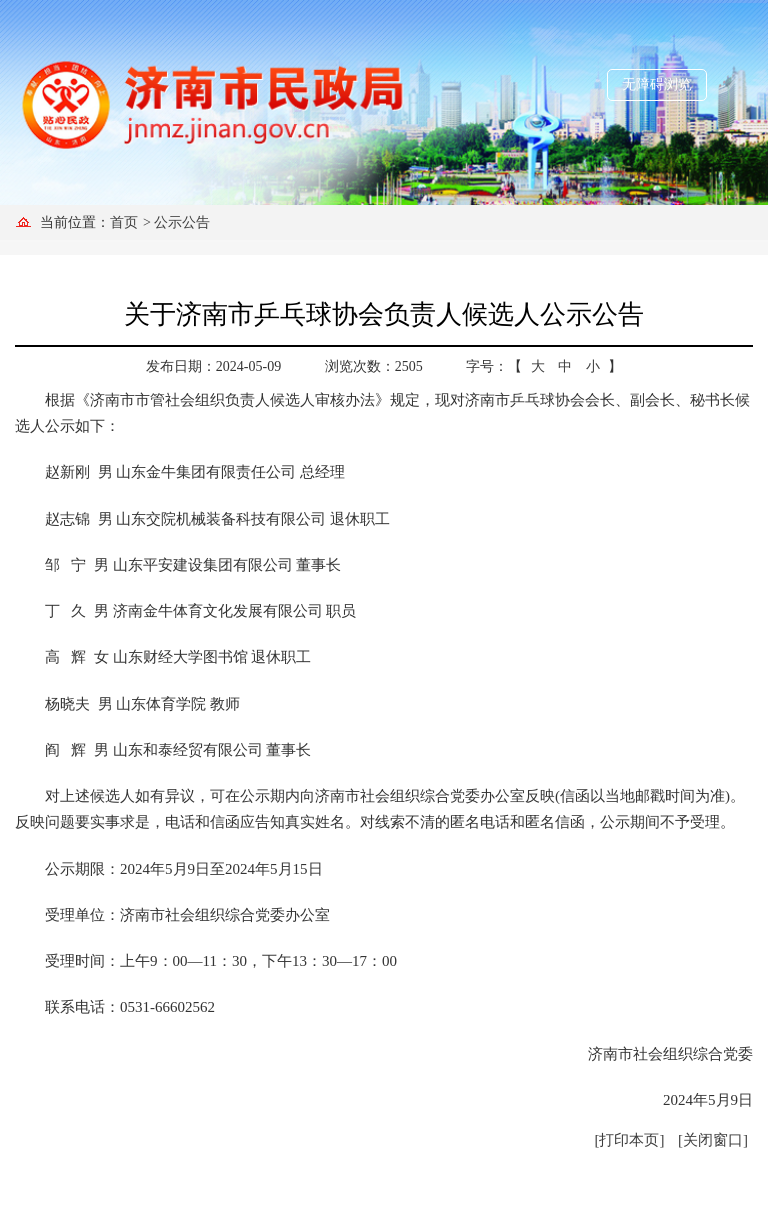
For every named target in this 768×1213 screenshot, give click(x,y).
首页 (124, 222)
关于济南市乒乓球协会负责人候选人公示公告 (384, 314)
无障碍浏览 (657, 84)
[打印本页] (630, 1140)
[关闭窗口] (713, 1140)
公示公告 (182, 222)
